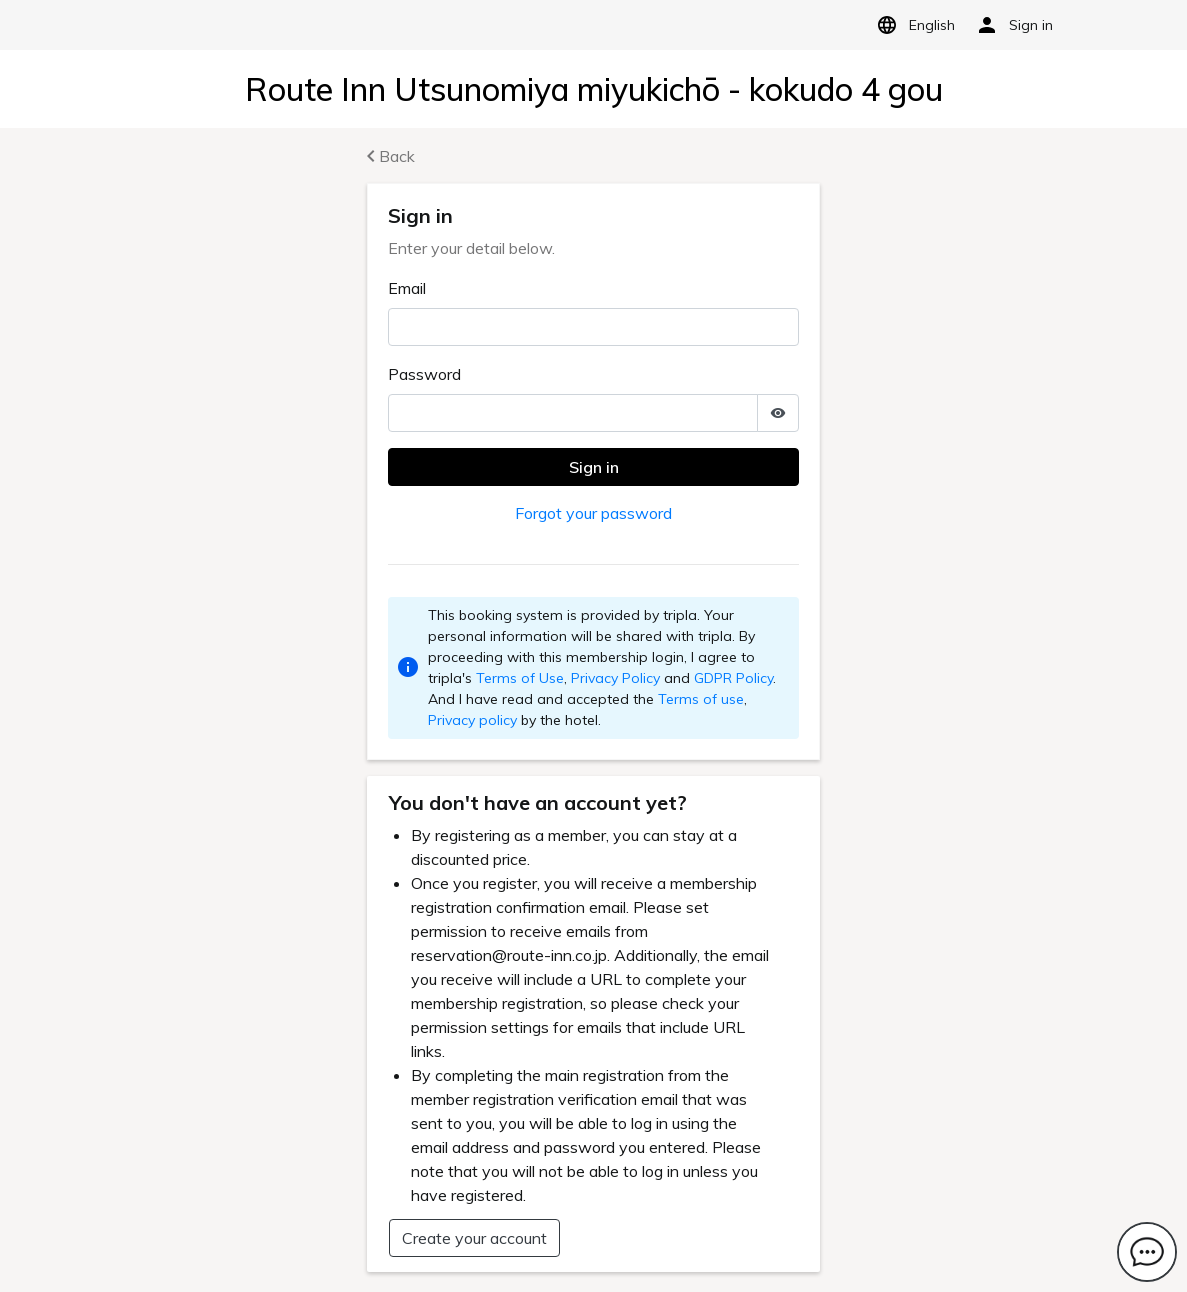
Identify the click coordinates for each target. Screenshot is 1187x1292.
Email (407, 288)
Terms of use (701, 699)
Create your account (474, 1238)
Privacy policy (472, 720)
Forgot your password (593, 513)
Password (424, 374)
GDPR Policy (733, 678)
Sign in (594, 467)
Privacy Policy (615, 678)
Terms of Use (520, 678)
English (912, 25)
